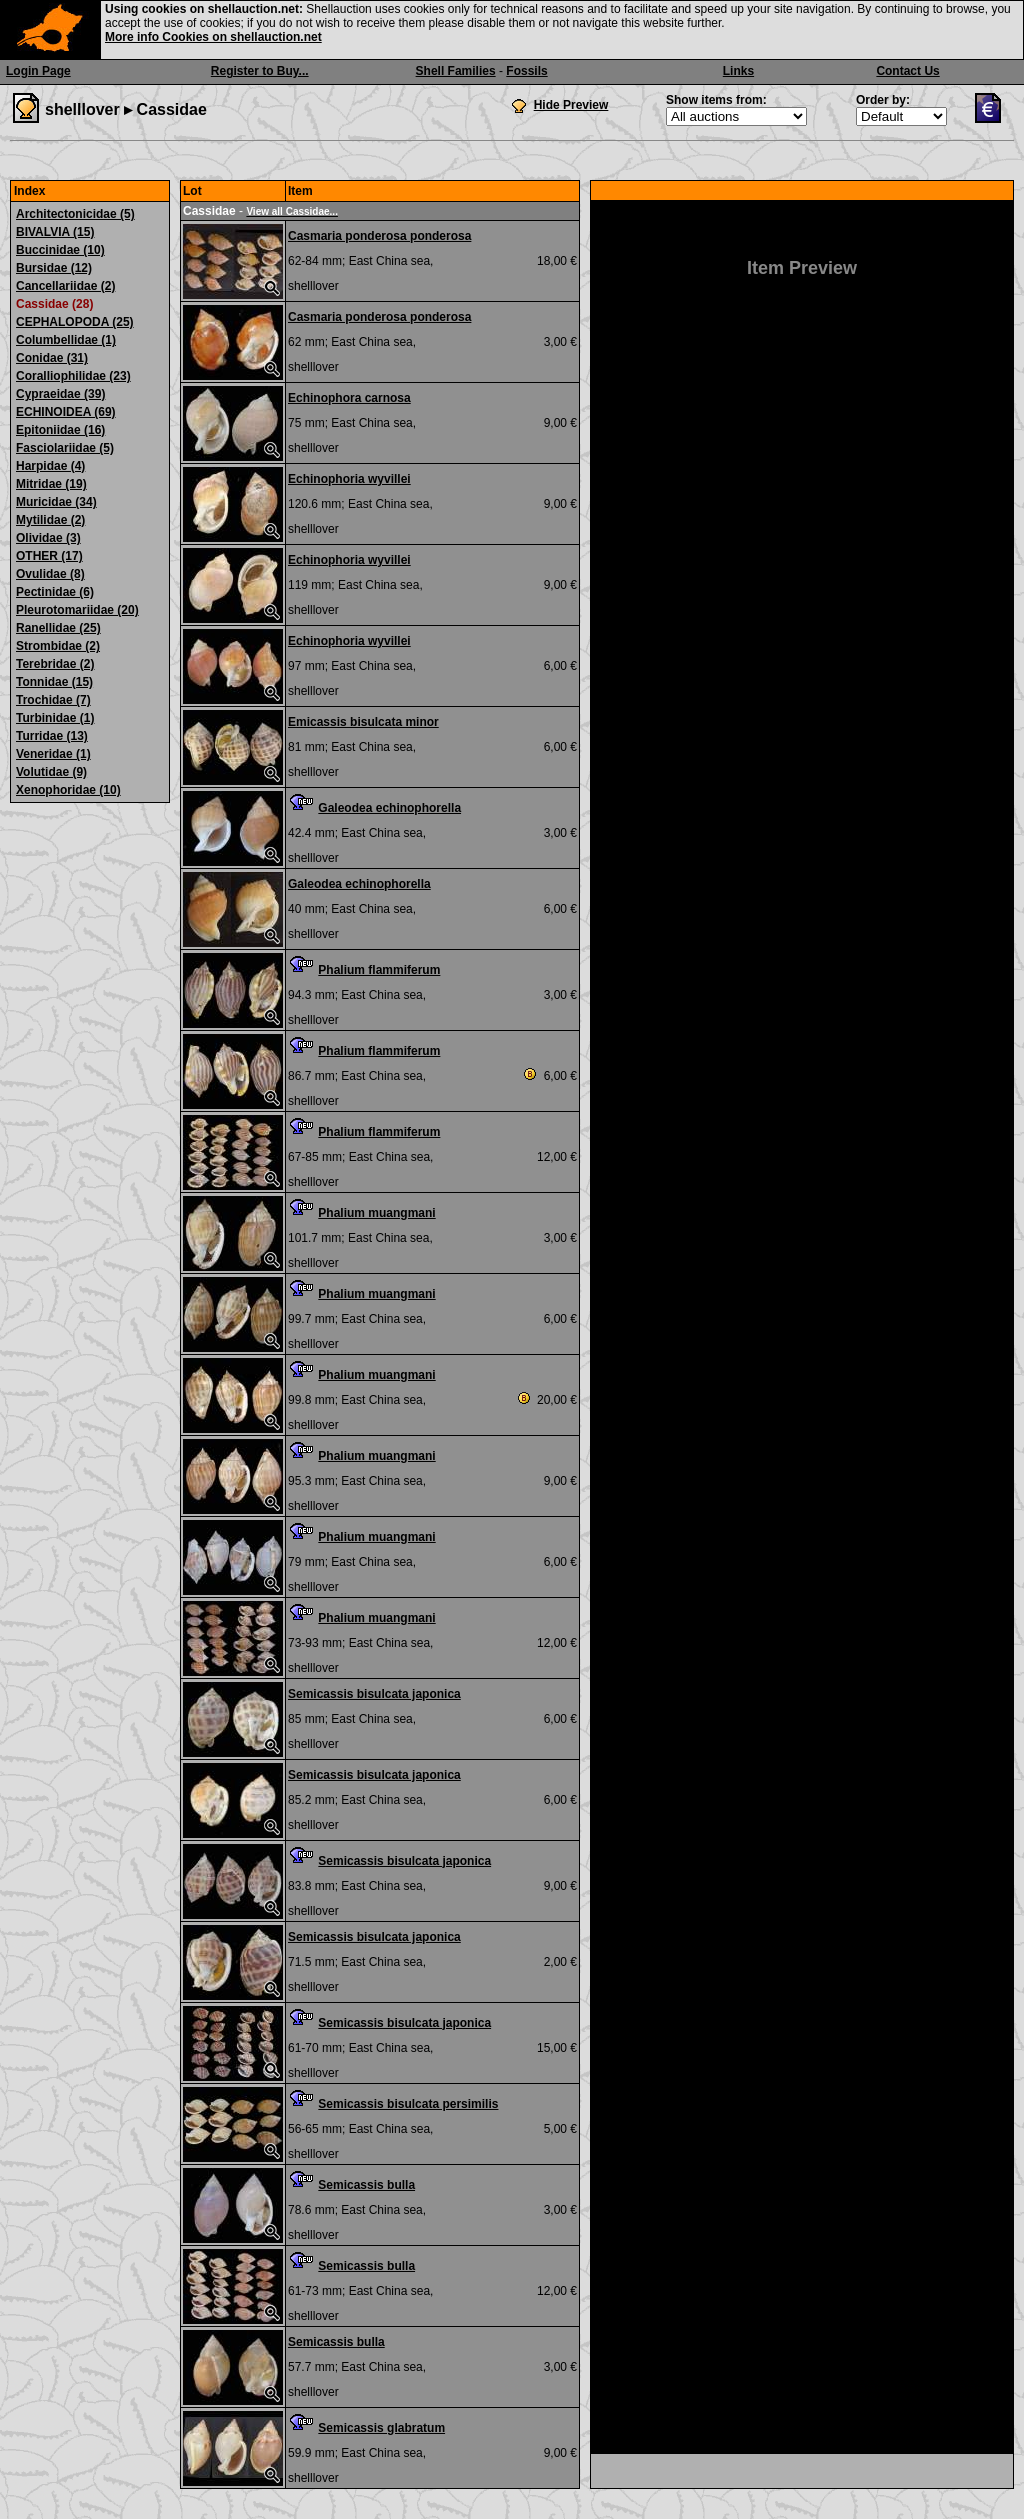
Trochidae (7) (53, 700)
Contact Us (907, 71)
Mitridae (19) (51, 484)
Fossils (526, 71)
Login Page (38, 71)
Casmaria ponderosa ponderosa (379, 236)
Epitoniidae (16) (60, 430)
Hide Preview (571, 105)
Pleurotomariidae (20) (77, 610)
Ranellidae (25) (58, 628)
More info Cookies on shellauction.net (213, 37)
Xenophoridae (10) (68, 790)
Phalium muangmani (376, 1213)
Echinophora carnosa (349, 398)
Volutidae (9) (51, 772)
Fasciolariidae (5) (65, 448)
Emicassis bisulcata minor (363, 722)
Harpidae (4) (50, 466)
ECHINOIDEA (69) (66, 412)
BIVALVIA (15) (55, 232)
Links (738, 71)
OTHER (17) (49, 556)
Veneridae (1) (53, 754)
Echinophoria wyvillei (349, 479)
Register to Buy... (260, 71)
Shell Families (456, 71)
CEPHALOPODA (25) (75, 322)
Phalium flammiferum (379, 970)
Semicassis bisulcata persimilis (408, 2104)
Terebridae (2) (55, 664)
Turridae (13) (52, 736)
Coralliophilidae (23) (73, 376)
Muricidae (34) (56, 502)
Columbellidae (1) (66, 340)
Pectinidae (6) (55, 592)
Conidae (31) (52, 358)
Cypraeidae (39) (60, 394)
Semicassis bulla (366, 2185)
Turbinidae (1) (55, 718)
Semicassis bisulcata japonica (374, 1694)
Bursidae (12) (54, 268)
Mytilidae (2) (50, 520)
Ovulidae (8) (50, 574)
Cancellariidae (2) (65, 286)
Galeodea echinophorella (389, 808)
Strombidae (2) (58, 646)
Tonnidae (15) (54, 682)
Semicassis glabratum (381, 2428)
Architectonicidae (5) (75, 214)
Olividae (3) (48, 538)
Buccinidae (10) (60, 250)
